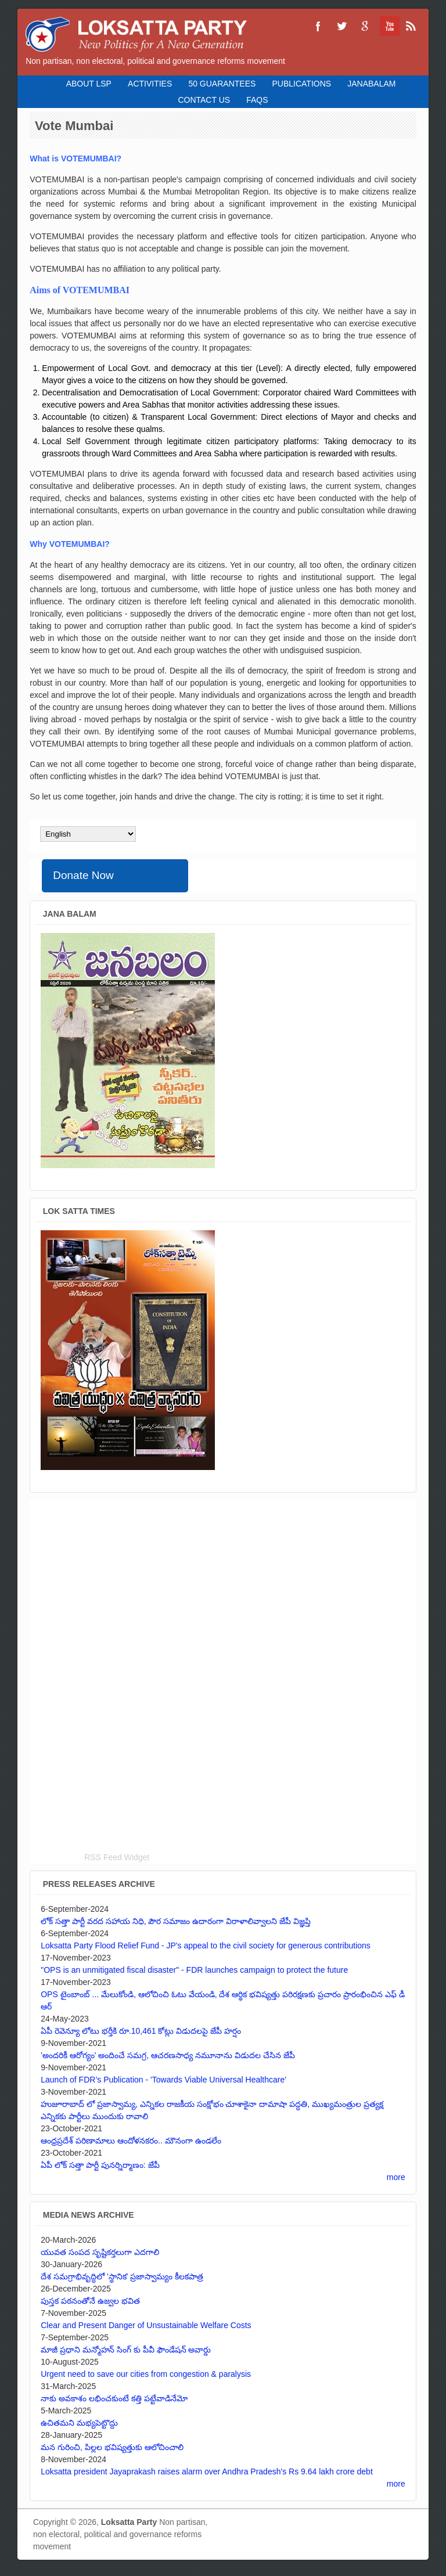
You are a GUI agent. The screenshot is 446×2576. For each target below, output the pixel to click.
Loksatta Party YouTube (388, 26)
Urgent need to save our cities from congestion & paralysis (146, 2374)
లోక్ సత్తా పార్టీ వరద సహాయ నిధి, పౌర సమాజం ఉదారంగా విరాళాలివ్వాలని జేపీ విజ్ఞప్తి (176, 1921)
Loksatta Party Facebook (318, 26)
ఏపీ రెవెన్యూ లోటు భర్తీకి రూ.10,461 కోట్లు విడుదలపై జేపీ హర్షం (141, 2030)
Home (49, 83)
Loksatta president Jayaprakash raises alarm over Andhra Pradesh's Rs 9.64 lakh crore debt (207, 2471)
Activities (150, 83)
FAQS (257, 100)
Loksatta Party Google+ (364, 26)
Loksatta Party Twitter (341, 26)
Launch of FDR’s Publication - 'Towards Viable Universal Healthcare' (163, 2079)
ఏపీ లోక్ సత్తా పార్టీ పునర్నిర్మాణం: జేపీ (100, 2165)
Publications (301, 83)
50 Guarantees (222, 83)
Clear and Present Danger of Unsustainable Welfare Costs (146, 2325)
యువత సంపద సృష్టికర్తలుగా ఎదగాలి (100, 2252)
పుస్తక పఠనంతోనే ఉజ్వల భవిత (90, 2300)
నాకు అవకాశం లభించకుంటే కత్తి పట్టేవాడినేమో (114, 2398)
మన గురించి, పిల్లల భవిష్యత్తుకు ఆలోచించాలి (112, 2447)
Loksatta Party (129, 2522)
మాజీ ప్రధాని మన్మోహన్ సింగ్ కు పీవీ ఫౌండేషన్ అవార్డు (126, 2349)
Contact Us (204, 100)
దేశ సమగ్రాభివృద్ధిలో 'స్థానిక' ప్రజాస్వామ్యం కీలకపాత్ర (122, 2276)
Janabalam (371, 83)
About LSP (89, 83)
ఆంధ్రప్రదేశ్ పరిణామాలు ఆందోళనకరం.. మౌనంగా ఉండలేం (131, 2140)
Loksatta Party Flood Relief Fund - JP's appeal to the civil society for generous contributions (206, 1945)
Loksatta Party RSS (411, 26)
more (396, 2177)
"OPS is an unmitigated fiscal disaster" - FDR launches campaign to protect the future (194, 1970)
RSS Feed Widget (116, 1857)
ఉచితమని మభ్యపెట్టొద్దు (79, 2422)
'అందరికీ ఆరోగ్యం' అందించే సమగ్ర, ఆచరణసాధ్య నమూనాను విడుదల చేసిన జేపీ (167, 2055)
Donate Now (83, 875)
